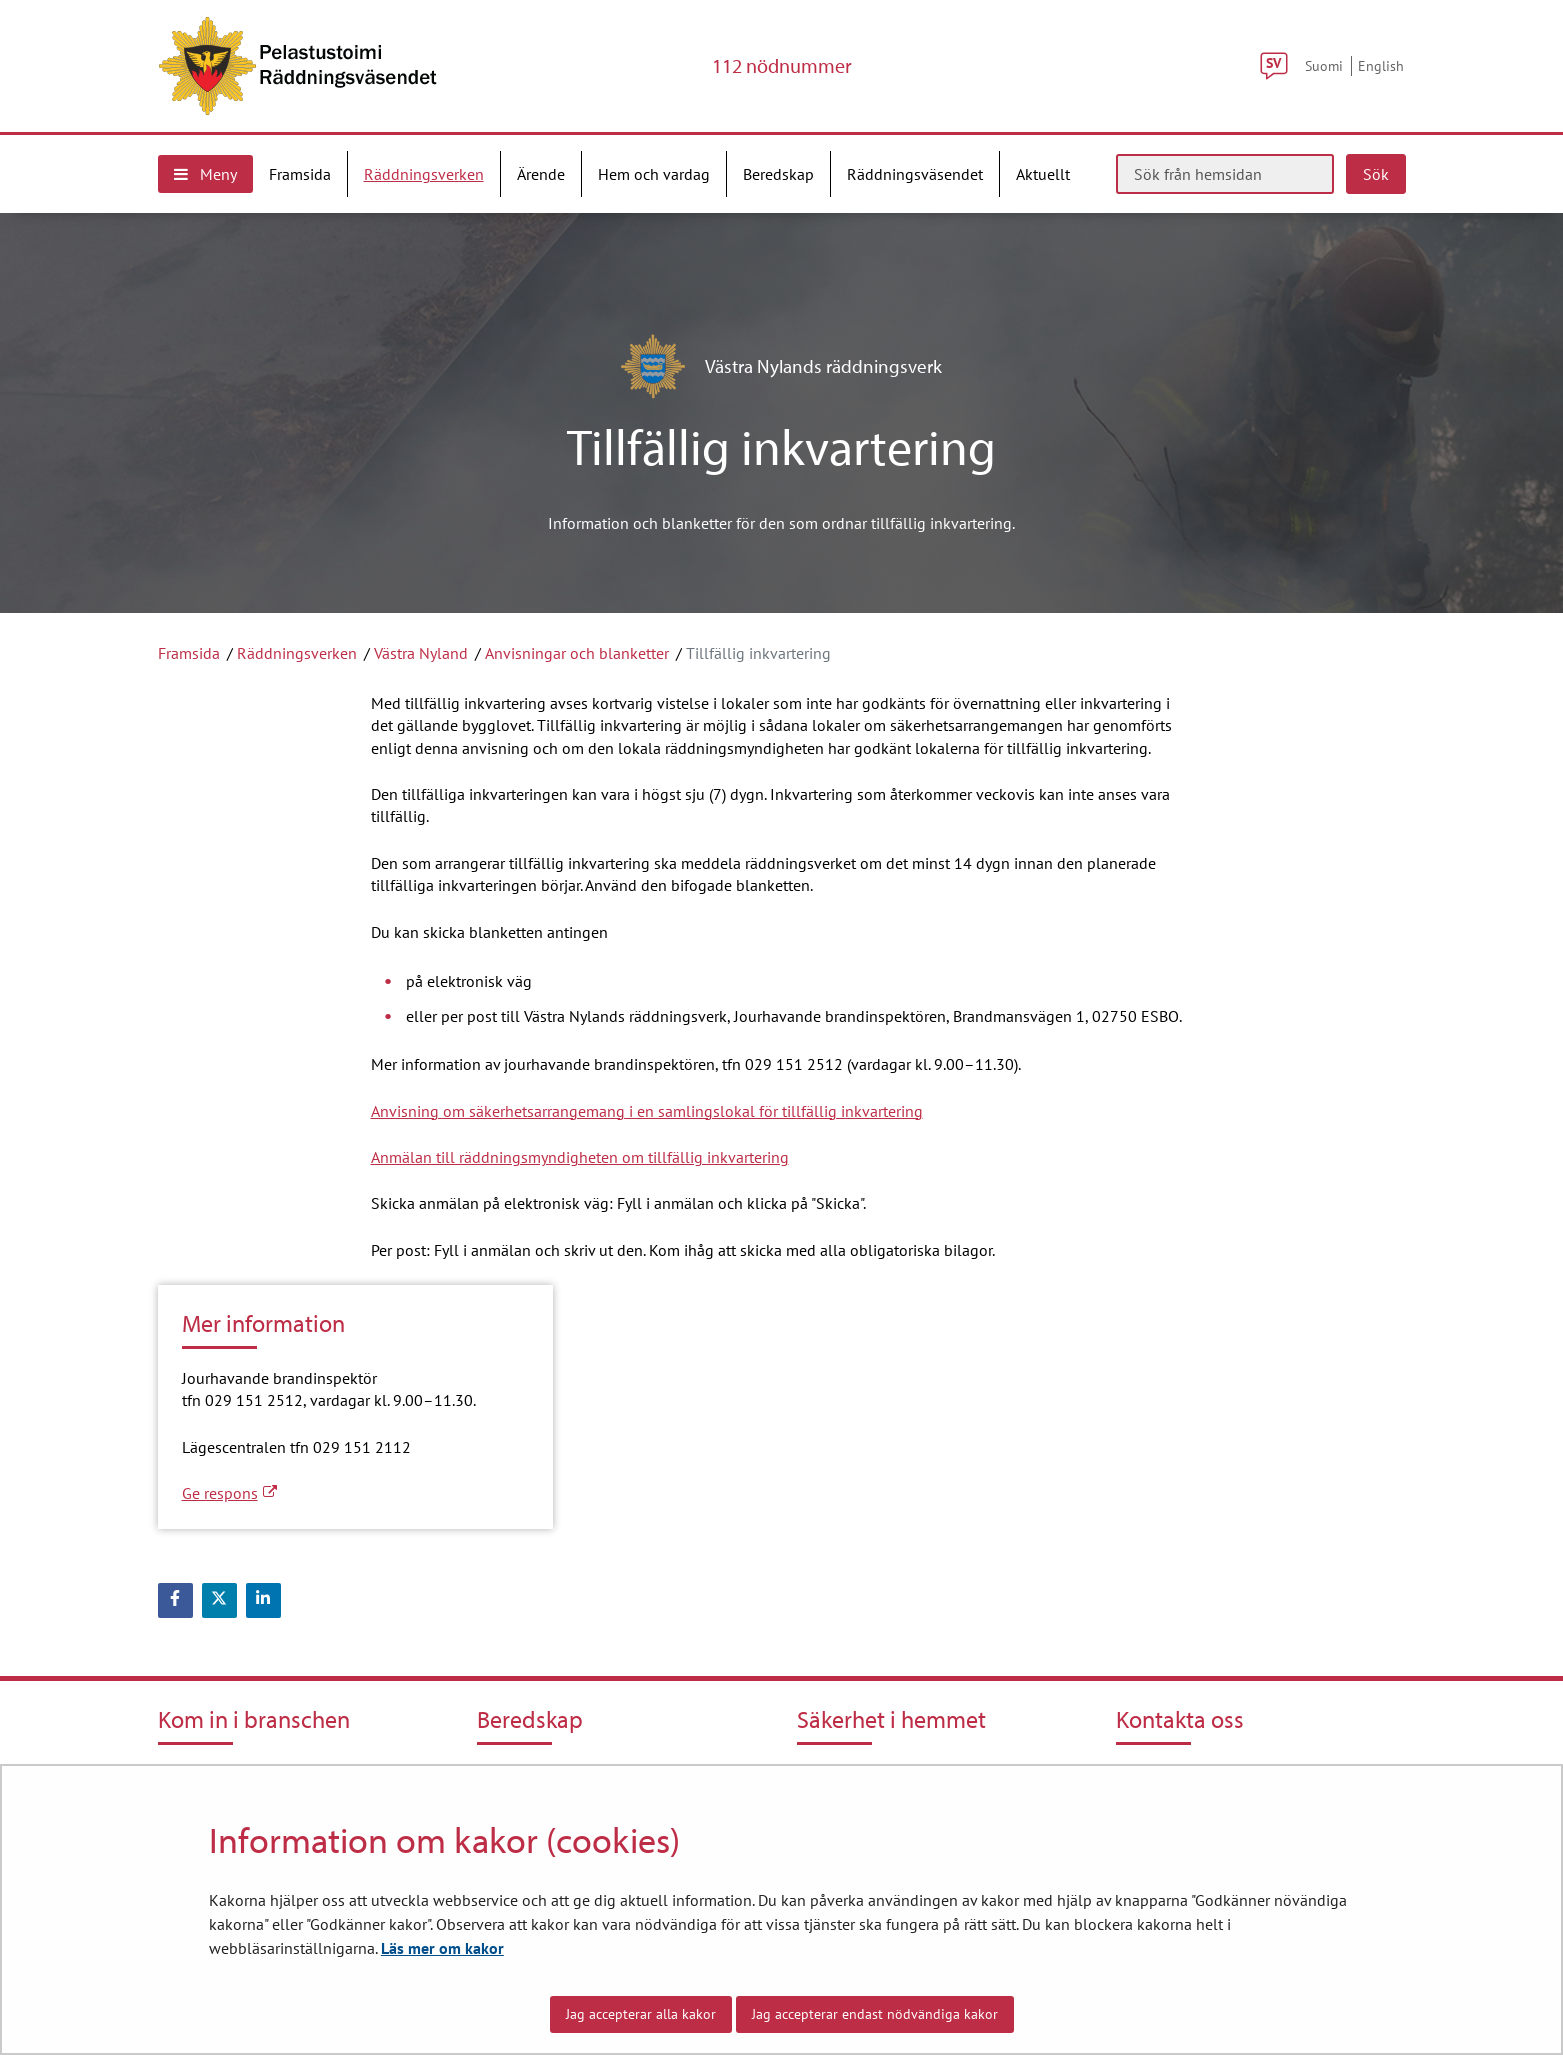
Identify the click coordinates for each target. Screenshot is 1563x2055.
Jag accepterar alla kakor (641, 2014)
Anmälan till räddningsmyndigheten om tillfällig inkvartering (580, 1157)
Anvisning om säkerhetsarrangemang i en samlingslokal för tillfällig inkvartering (647, 1111)
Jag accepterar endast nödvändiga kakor (875, 2014)
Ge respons (229, 1493)
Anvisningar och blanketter (577, 653)
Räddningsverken (297, 653)
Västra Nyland (421, 653)
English (1381, 65)
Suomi (1324, 65)
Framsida (189, 653)
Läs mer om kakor (442, 1948)
